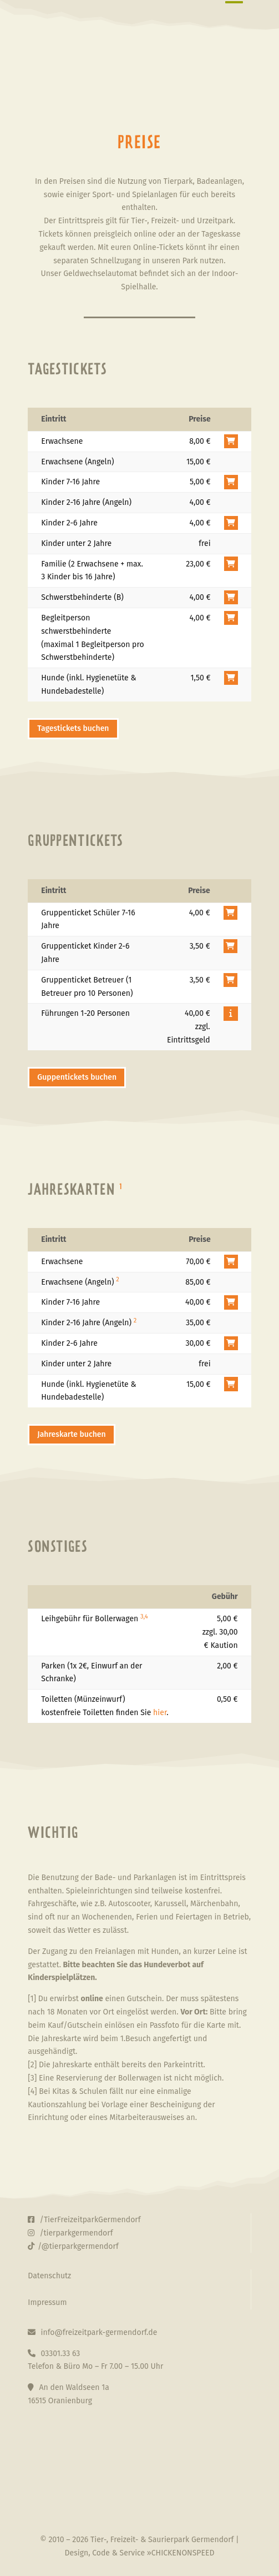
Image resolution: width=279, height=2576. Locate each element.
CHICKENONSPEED (183, 2553)
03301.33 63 (54, 2353)
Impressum (47, 2302)
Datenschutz (49, 2276)
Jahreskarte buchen (71, 1434)
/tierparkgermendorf (70, 2233)
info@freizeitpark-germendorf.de (92, 2332)
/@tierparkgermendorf (73, 2246)
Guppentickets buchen (76, 1077)
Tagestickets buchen (73, 728)
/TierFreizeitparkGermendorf (84, 2219)
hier (159, 1712)
